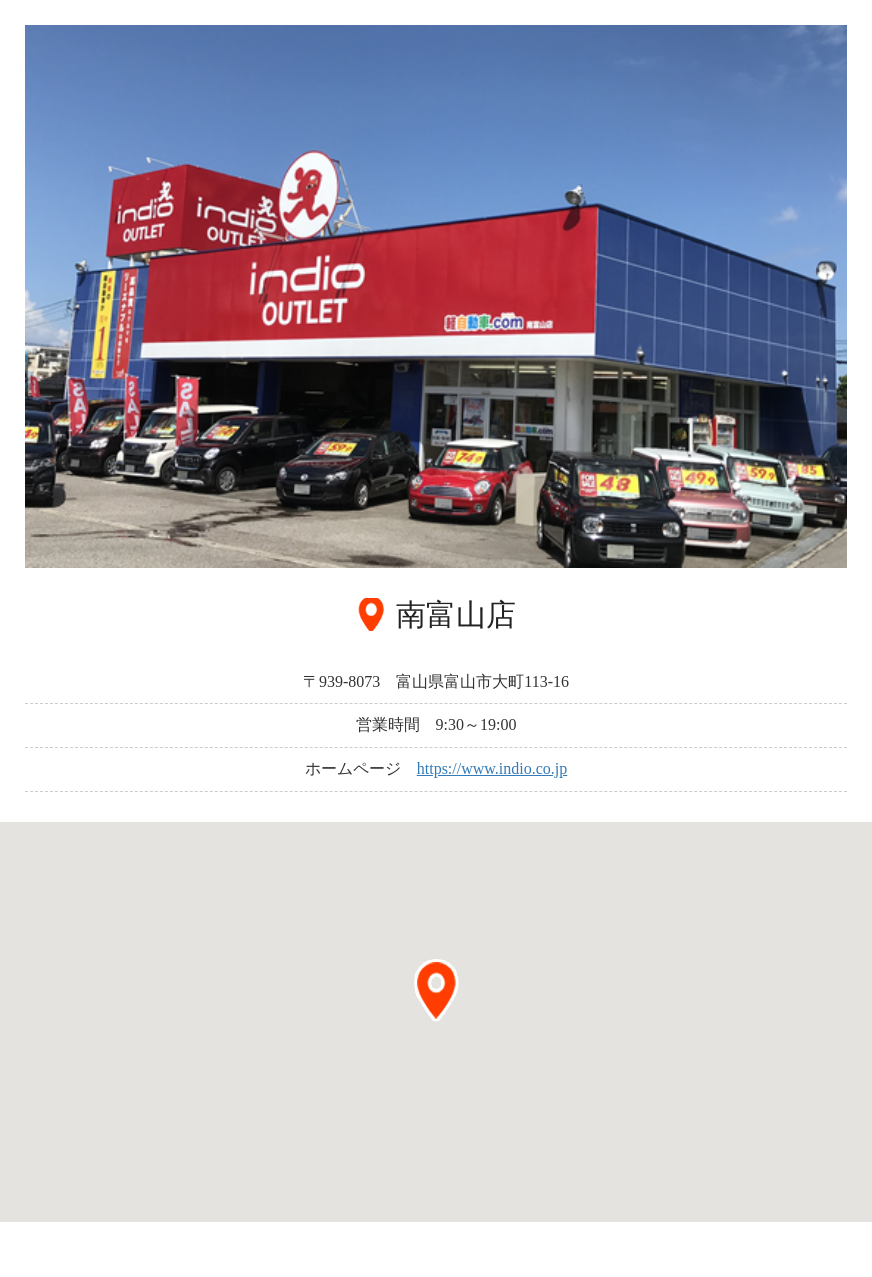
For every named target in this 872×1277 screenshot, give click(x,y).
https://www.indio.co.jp (492, 768)
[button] (436, 990)
